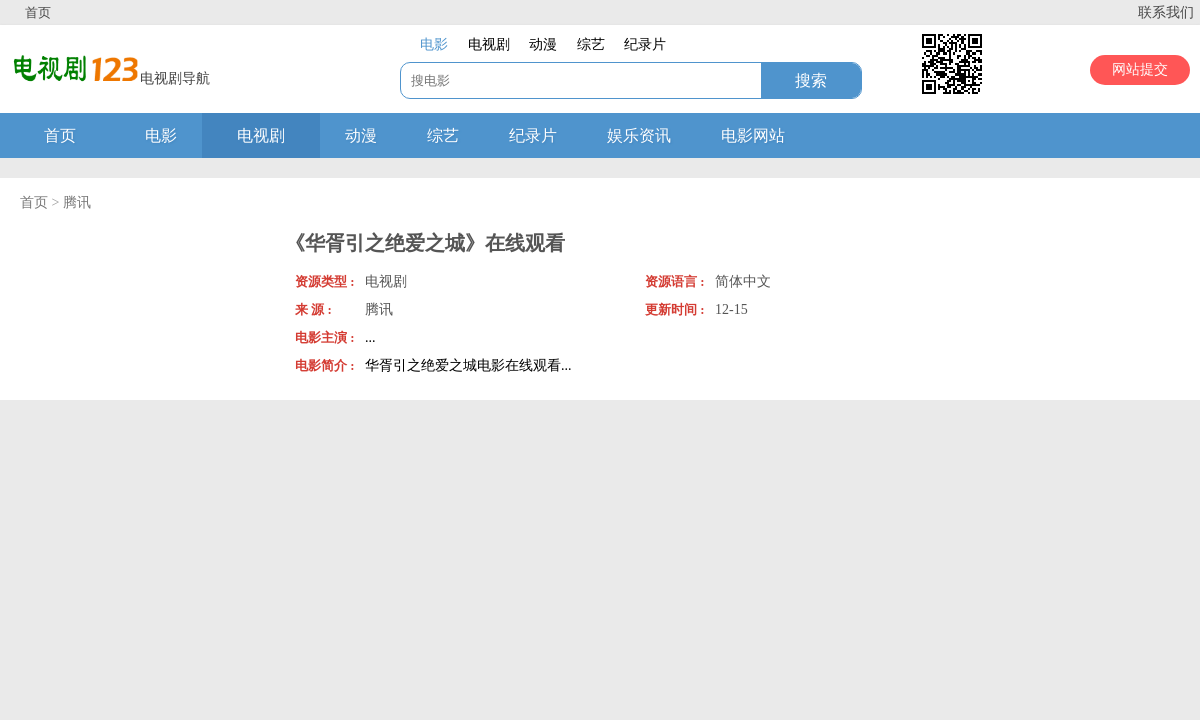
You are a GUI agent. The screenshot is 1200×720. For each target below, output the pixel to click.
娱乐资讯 (639, 135)
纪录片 (533, 135)
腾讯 (77, 202)
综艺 (443, 135)
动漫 (361, 135)
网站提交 (1140, 69)
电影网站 (753, 135)
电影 (161, 135)
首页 (38, 12)
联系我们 (1166, 12)
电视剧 (261, 135)
